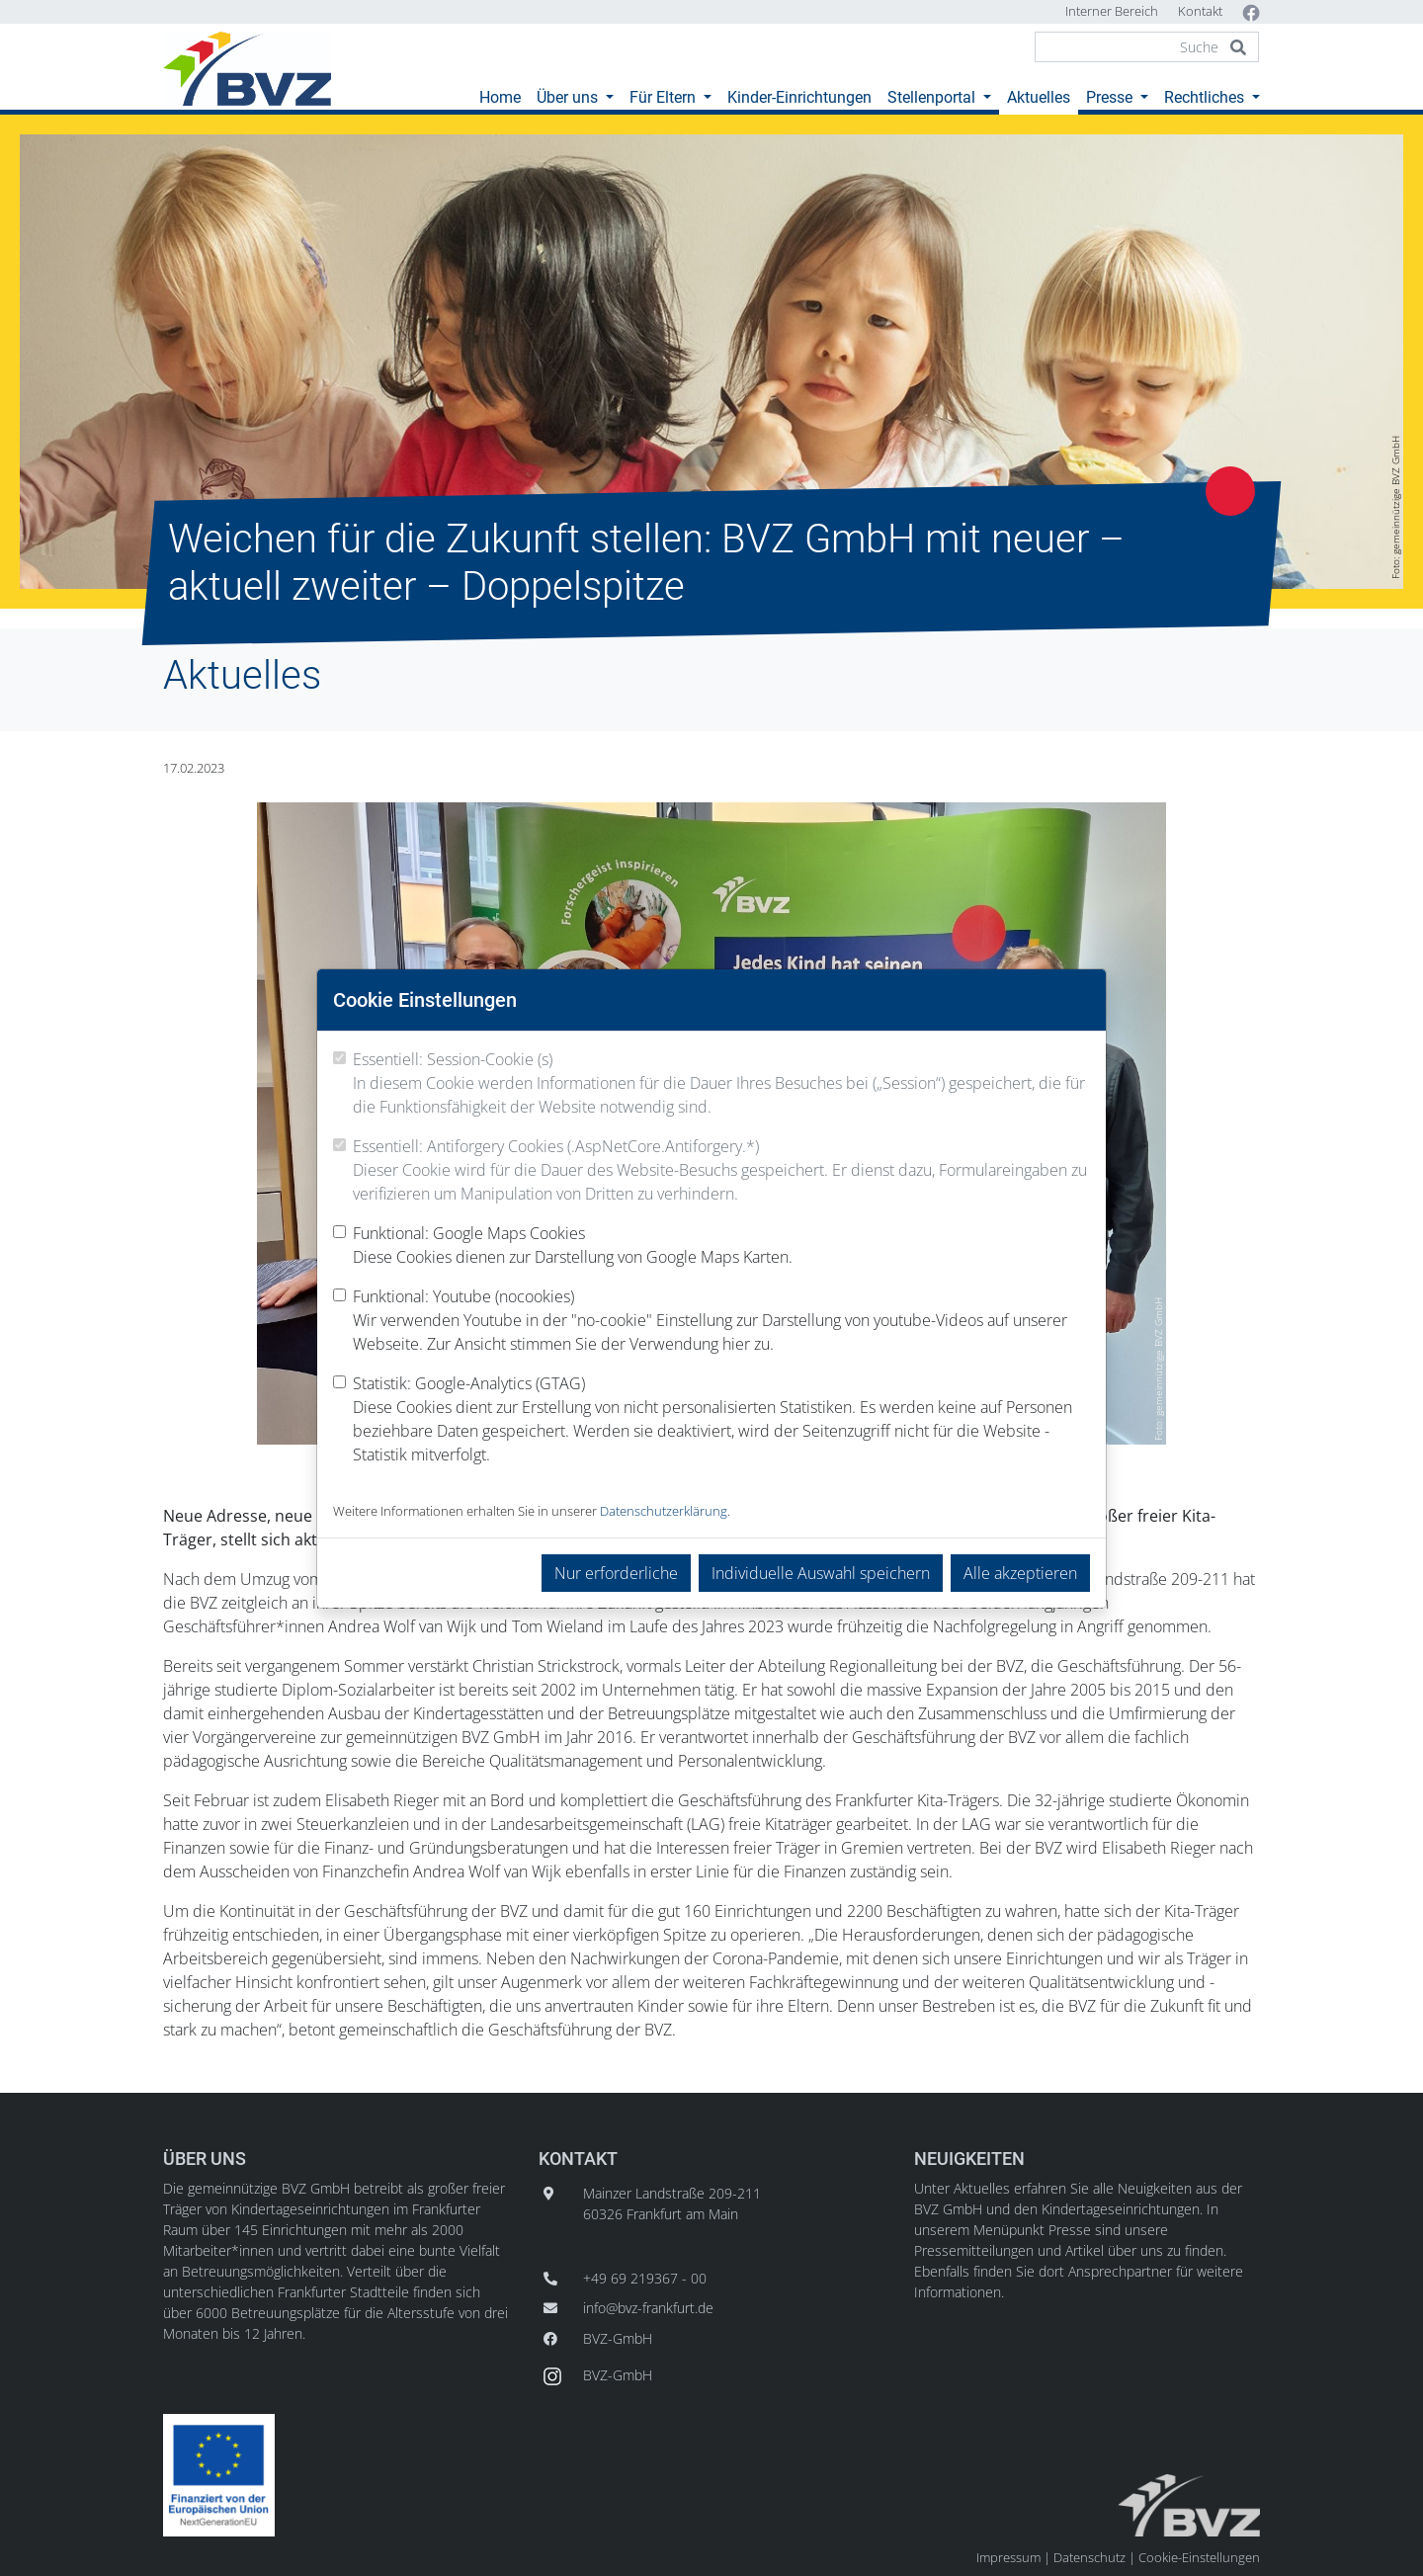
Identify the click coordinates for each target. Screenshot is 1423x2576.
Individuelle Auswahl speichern (821, 1573)
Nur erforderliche (616, 1573)
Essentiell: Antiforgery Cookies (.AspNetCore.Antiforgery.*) (721, 1170)
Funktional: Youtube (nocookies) (721, 1321)
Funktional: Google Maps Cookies (573, 1245)
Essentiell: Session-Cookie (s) (721, 1083)
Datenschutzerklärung (663, 1511)
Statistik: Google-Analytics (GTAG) (721, 1419)
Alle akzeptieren (1020, 1573)
